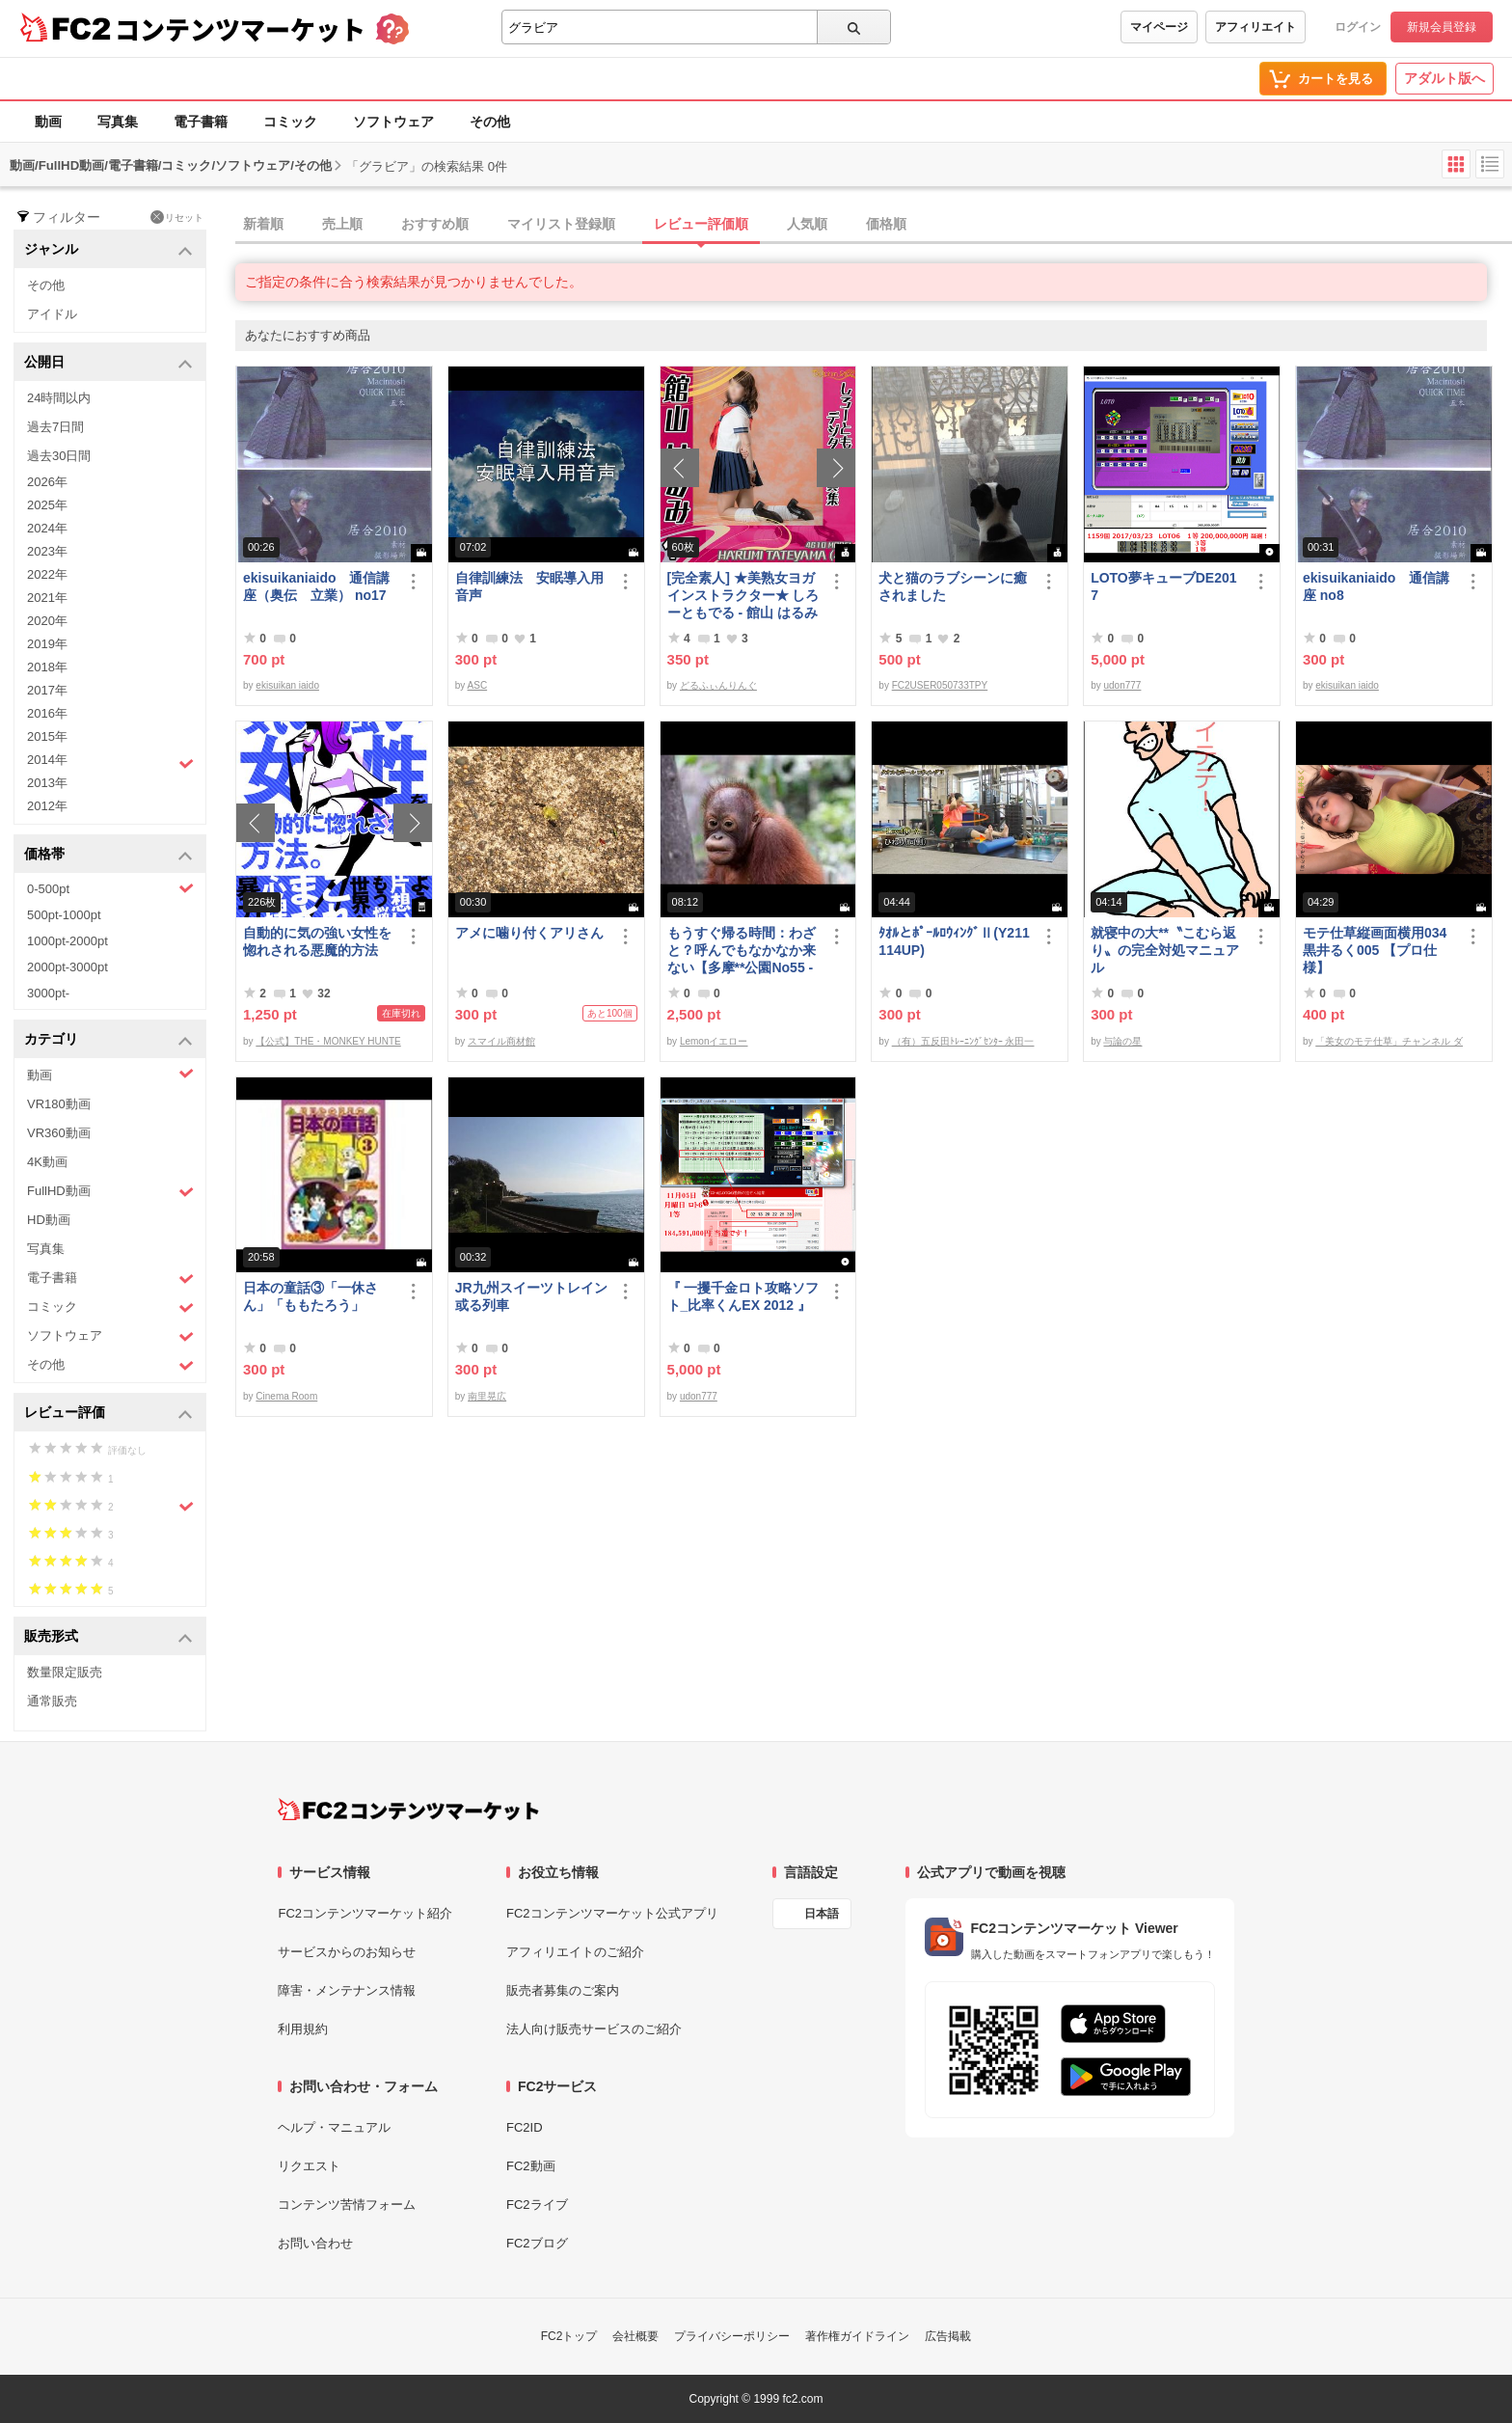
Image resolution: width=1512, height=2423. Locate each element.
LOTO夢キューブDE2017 (1163, 586)
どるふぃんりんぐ (718, 685)
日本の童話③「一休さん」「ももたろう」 (310, 1296)
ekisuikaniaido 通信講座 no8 (1376, 586)
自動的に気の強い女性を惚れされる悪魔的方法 (317, 941)
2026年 (47, 482)
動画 (48, 121)
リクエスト (309, 2166)
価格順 (886, 223)
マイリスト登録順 (561, 223)
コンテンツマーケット (240, 29)
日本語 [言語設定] (821, 1913)
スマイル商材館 (501, 1041)
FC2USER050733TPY (940, 685)
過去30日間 (59, 456)
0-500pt (110, 888)
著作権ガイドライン (857, 2336)
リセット (176, 217)
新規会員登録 (1441, 27)
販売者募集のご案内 (562, 1990)
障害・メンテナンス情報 (347, 1990)
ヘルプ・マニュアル (334, 2127)
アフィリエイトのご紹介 (575, 1952)
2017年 (47, 690)
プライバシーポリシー (732, 2336)
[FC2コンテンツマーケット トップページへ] (408, 1809)
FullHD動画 (110, 1192)
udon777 (1122, 685)
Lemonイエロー (714, 1041)
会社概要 (635, 2336)
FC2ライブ (537, 2204)
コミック (290, 121)
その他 (490, 121)
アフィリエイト (1255, 27)
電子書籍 (201, 121)
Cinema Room (286, 1396)
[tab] (873, 224)
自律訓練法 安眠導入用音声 (529, 586)
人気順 (807, 223)
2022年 (47, 574)
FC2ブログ (537, 2243)
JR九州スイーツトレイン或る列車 (531, 1296)
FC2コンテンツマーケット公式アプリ (612, 1913)
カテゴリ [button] (108, 1040)
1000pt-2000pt (67, 941)
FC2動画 (530, 2166)
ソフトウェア (393, 121)
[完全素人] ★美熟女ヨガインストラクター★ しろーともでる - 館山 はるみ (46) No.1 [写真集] (743, 595)
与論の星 (1122, 1041)
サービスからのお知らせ (347, 1952)
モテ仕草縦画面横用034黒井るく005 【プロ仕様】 (1374, 950)
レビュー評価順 (701, 223)
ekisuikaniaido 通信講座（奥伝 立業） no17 (316, 586)
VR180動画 (59, 1104)
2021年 (47, 597)
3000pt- (48, 993)
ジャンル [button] (108, 250)
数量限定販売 (64, 1672)
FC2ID (524, 2127)
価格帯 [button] (108, 855)
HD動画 (48, 1219)
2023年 (47, 551)
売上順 (342, 223)
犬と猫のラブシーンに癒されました (952, 586)
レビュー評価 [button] (108, 1413)
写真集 (117, 121)
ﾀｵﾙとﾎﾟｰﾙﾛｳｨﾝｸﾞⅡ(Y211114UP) (953, 941)
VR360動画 (59, 1133)
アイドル (52, 314)
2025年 (47, 505)
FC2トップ (569, 2336)
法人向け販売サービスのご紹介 (594, 2029)
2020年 (47, 620)
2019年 (47, 644)
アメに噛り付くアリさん (529, 932)
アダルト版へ (1444, 78)
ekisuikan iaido (287, 685)
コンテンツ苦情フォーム (347, 2204)
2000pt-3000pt (67, 967)
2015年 (47, 736)
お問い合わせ (315, 2243)
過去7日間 (55, 427)
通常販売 (52, 1701)
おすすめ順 (435, 223)
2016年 (47, 713)
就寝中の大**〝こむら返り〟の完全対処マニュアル (1165, 950)
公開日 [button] (108, 363)
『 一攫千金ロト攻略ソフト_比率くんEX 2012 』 (743, 1296)
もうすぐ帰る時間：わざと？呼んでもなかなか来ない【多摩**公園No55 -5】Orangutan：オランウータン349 (741, 950)
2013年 (47, 783)
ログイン (1358, 27)
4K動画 (47, 1162)
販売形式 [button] (108, 1637)
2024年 (47, 528)
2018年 (47, 667)
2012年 (47, 806)
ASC (478, 685)
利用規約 (303, 2029)
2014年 (110, 762)
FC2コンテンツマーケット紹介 (365, 1913)
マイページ (1159, 27)
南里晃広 (487, 1396)
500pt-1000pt (64, 915)
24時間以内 (59, 398)
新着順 (263, 223)
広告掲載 (948, 2336)
